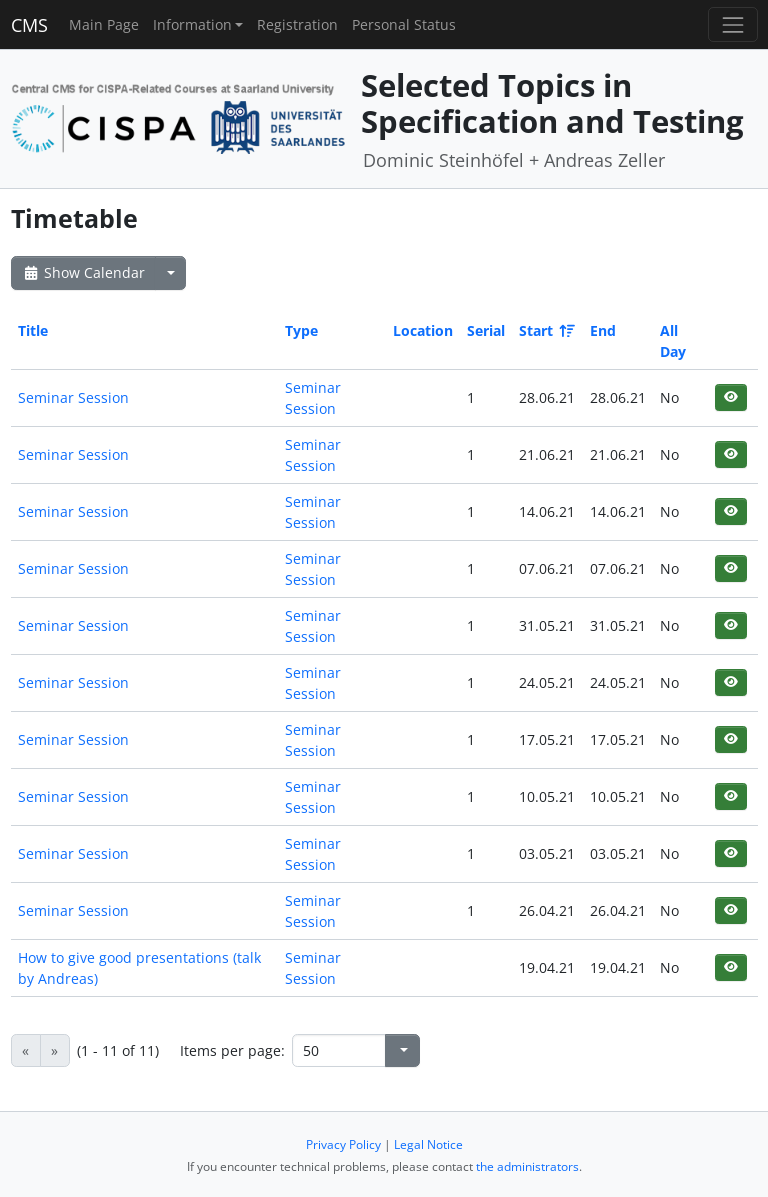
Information (192, 24)
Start (545, 330)
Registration (297, 24)
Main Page (104, 24)
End (603, 330)
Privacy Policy (343, 1144)
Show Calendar (83, 272)
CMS (29, 25)
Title (33, 330)
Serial (486, 330)
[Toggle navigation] (732, 24)
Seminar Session (73, 397)
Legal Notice (428, 1144)
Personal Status (404, 24)
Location (423, 330)
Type (301, 330)
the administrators (527, 1166)
